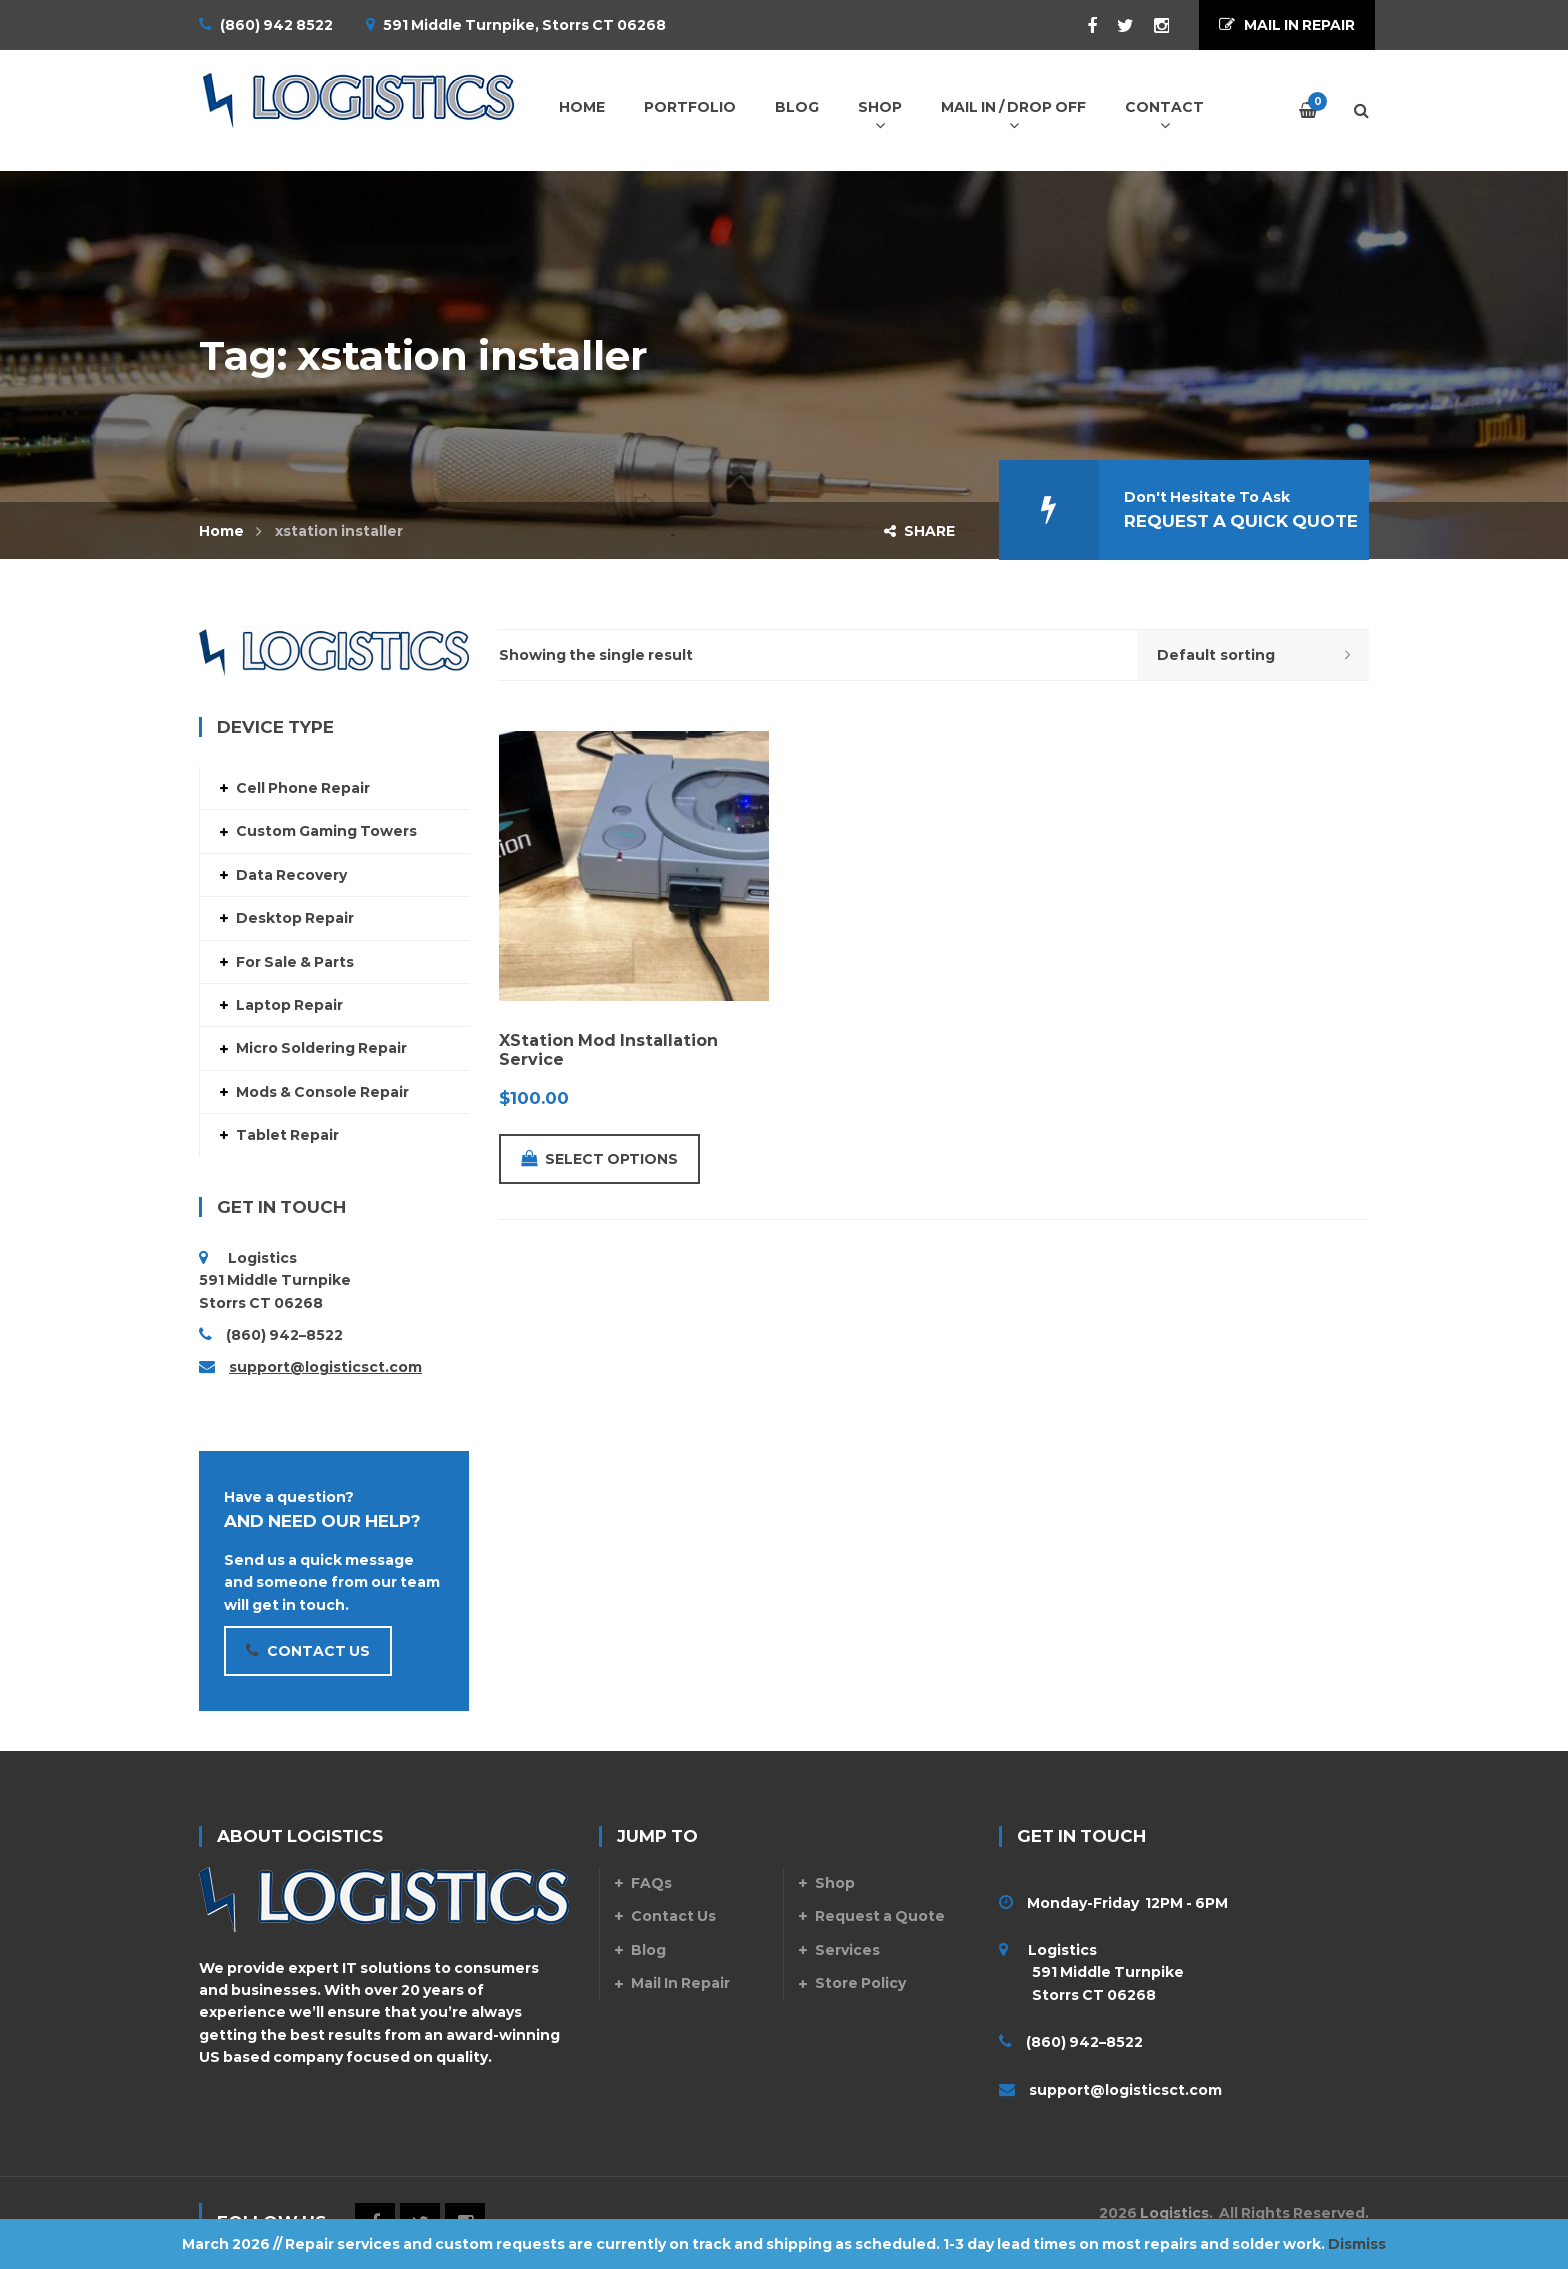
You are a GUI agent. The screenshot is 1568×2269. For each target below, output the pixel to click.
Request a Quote (880, 1916)
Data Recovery (291, 875)
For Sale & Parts (295, 962)
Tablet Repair (287, 1135)
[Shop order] (1253, 655)
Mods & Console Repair (322, 1092)
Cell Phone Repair (303, 788)
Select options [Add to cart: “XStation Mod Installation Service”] (599, 1159)
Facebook (1082, 26)
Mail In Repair (680, 1983)
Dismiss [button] (1357, 2244)
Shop (835, 1883)
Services (847, 1950)
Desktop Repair (295, 918)
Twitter (1115, 26)
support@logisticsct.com (325, 1367)
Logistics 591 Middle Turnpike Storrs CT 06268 (1091, 1972)
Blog (648, 1950)
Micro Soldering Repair (321, 1048)
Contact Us (673, 1916)
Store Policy (860, 1983)
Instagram (1151, 26)
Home (221, 531)
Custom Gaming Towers (326, 831)
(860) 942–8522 (284, 1335)
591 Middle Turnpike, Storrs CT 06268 (524, 25)
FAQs (651, 1883)
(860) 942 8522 (276, 25)
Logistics (1174, 2213)
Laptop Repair (289, 1005)
